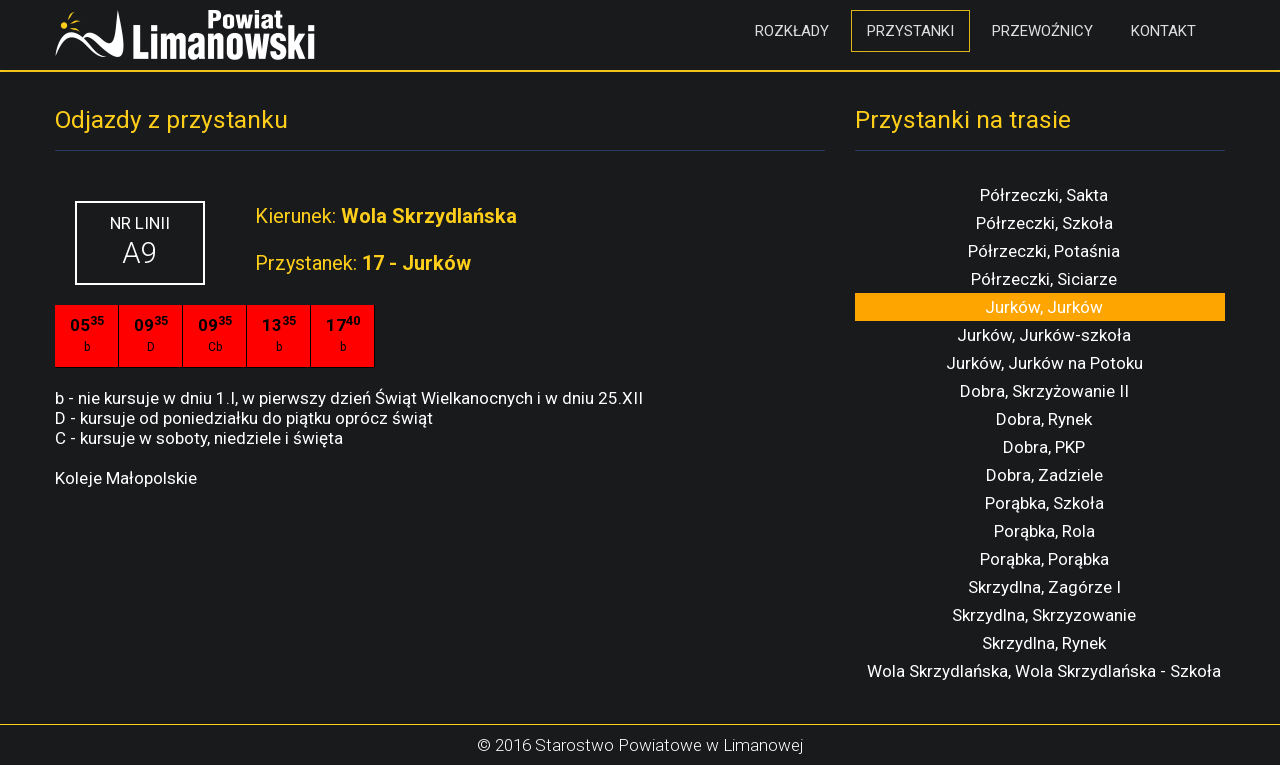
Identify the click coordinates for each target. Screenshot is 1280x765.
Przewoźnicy (1042, 31)
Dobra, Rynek (1044, 419)
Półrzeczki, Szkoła (1044, 223)
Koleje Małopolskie (126, 478)
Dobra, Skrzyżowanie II (1044, 391)
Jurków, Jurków (1044, 307)
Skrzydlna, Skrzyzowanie (1044, 615)
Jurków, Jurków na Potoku (1044, 363)
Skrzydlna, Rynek (1044, 643)
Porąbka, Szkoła (1044, 503)
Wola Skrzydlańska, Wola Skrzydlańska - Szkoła (1044, 671)
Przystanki (910, 31)
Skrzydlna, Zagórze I (1044, 587)
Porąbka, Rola (1044, 531)
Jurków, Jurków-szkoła (1044, 335)
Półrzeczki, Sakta (1044, 195)
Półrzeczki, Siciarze (1044, 279)
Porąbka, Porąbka (1044, 559)
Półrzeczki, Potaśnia (1044, 251)
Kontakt (1163, 31)
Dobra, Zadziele (1044, 475)
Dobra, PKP (1044, 447)
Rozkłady (792, 31)
